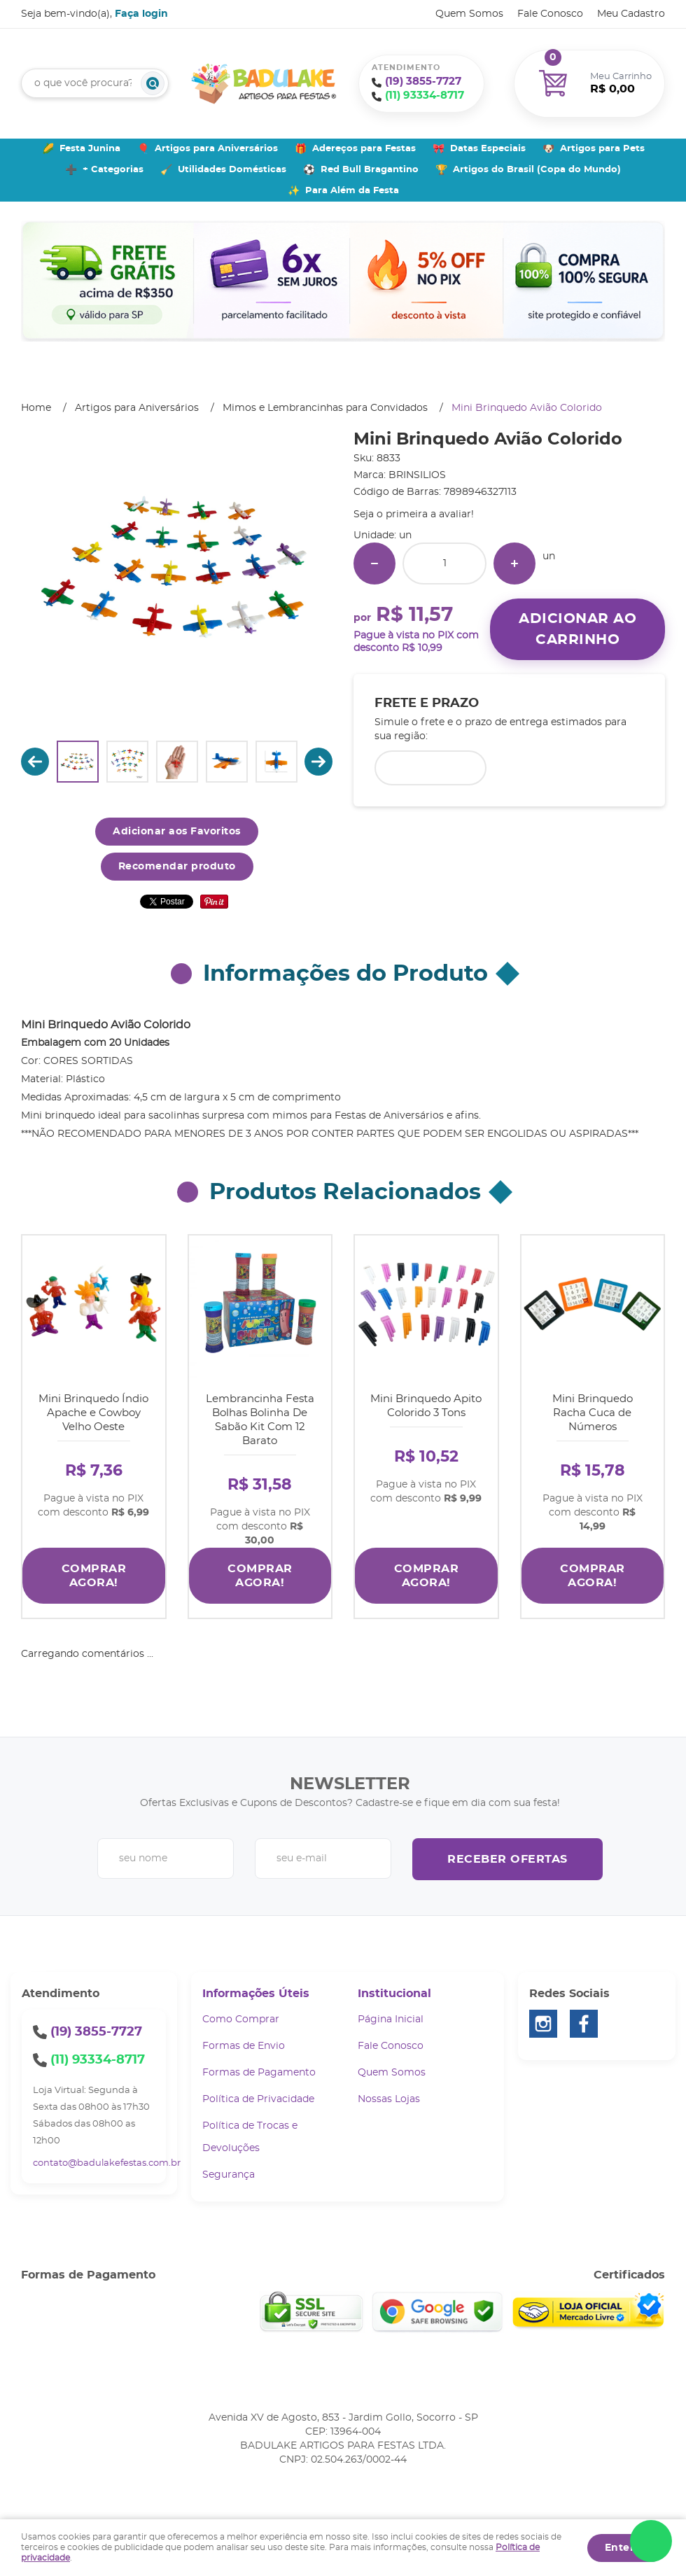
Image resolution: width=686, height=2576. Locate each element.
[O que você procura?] (152, 83)
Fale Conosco (550, 14)
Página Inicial (391, 2019)
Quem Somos (469, 14)
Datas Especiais (488, 148)
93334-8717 (424, 95)
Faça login (141, 14)
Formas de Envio (243, 2046)
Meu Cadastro (631, 14)
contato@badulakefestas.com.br (107, 2163)
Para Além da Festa (352, 190)
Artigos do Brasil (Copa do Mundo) (537, 169)
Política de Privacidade (258, 2099)
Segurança (228, 2175)
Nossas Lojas (389, 2099)
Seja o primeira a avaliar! (414, 514)
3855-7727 (423, 81)
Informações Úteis (255, 1993)
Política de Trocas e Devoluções (250, 2137)
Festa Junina (89, 148)
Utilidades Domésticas (232, 169)
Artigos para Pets (602, 148)
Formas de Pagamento (259, 2073)
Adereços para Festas (364, 148)
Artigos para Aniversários (216, 148)
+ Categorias (113, 169)
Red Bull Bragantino (370, 169)
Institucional (394, 1993)
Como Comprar (240, 2019)
